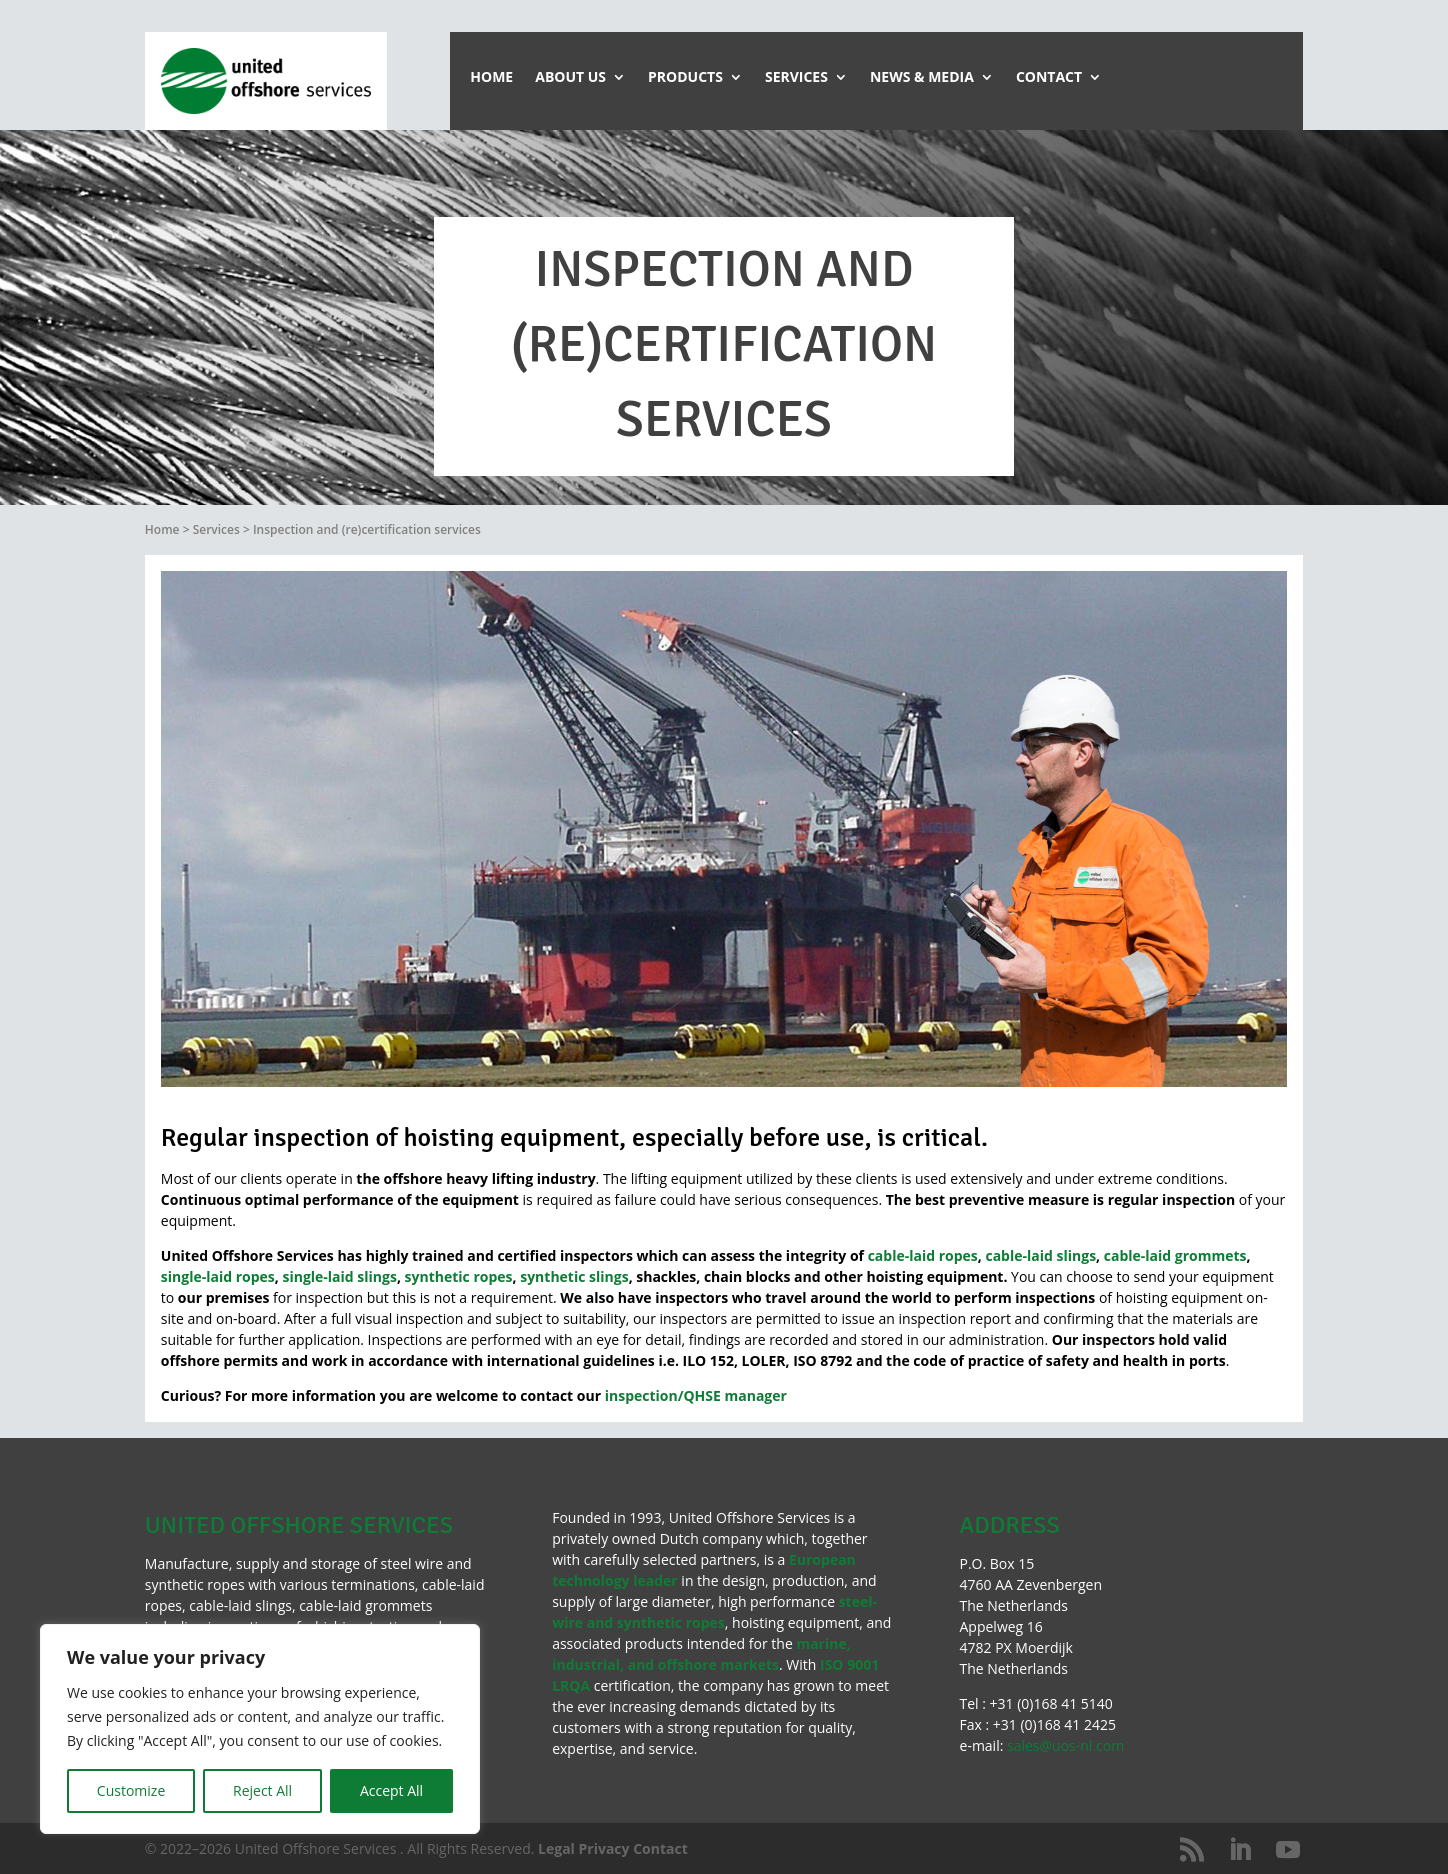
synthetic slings (574, 1276)
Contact (1049, 78)
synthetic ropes (459, 1276)
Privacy (604, 1848)
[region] (260, 1729)
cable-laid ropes (923, 1255)
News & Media (922, 78)
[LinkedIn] (1240, 1850)
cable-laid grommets (1175, 1255)
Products (685, 78)
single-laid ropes (218, 1276)
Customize (131, 1790)
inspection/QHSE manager (696, 1395)
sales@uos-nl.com (1065, 1745)
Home (491, 78)
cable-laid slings (1040, 1255)
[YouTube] (1288, 1850)
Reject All (262, 1790)
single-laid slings (339, 1276)
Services (796, 78)
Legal (556, 1848)
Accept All (391, 1790)
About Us (570, 78)
